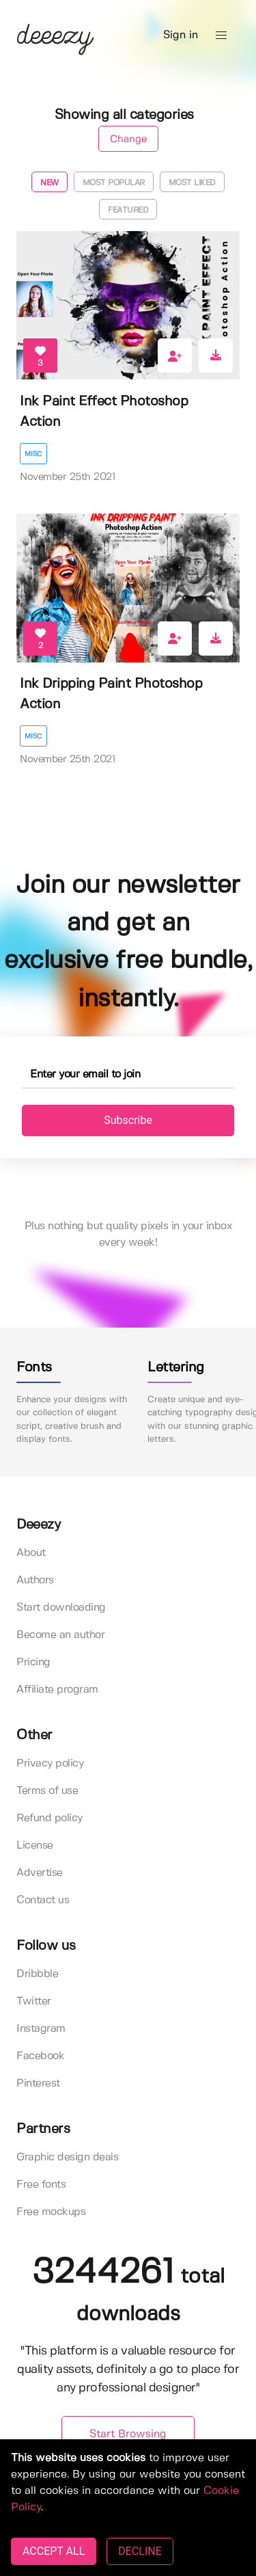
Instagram (41, 2029)
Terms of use (47, 1791)
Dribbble (37, 1974)
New (49, 183)
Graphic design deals (67, 2157)
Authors (35, 1580)
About (31, 1553)
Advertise (39, 1873)
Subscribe (128, 1120)
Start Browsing (128, 2434)
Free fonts (41, 2184)
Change (128, 139)
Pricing (33, 1662)
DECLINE (139, 2551)
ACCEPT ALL (54, 2551)
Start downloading (61, 1607)
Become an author (60, 1635)
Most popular (114, 183)
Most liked (192, 183)
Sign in (180, 35)
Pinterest (38, 2083)
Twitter (33, 2001)
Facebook (40, 2056)
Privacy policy (49, 1763)
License (34, 1845)
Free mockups (50, 2212)
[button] (221, 35)
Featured (128, 210)
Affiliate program (57, 1690)
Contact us (42, 1900)
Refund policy (49, 1818)
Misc (33, 454)
